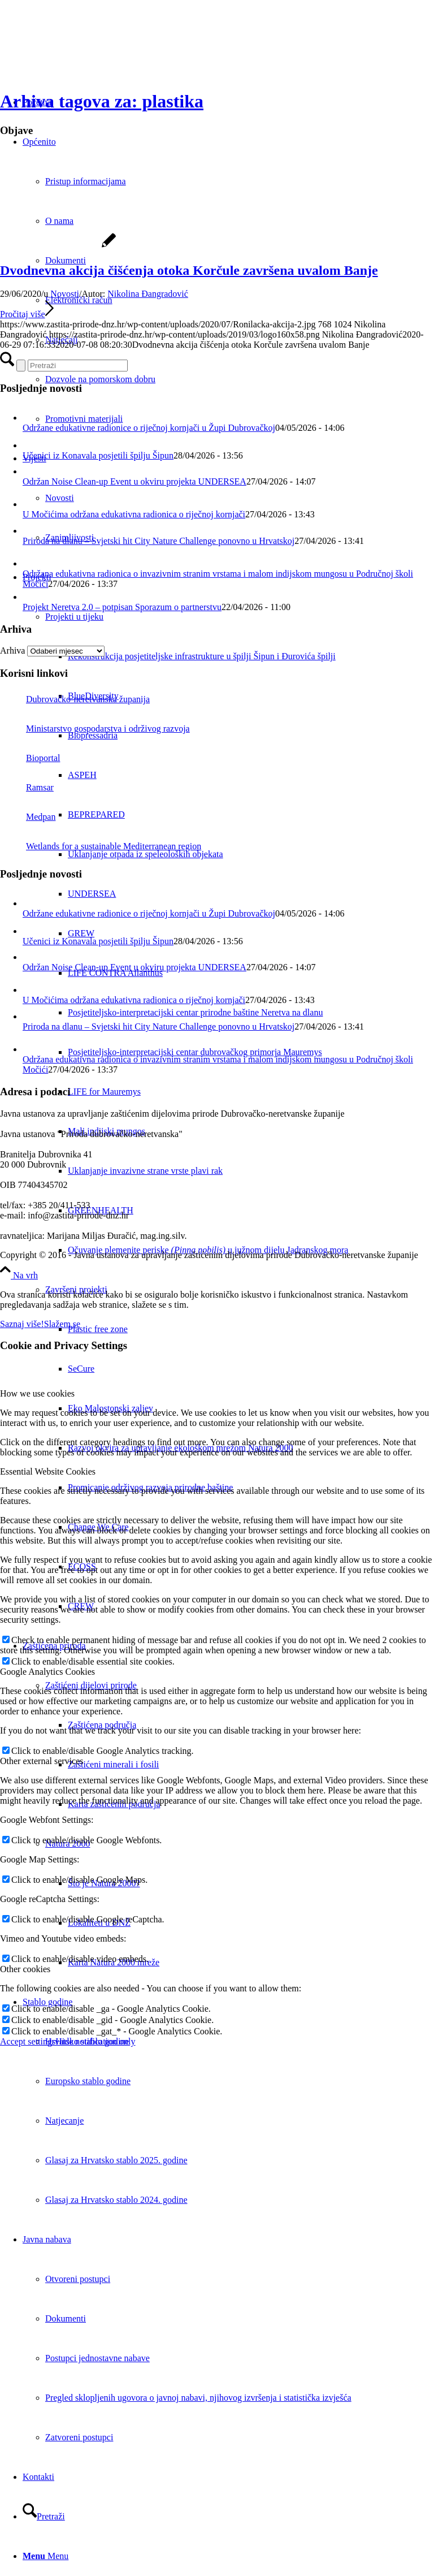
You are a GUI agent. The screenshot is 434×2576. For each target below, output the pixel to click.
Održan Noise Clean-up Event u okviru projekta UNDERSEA (134, 481)
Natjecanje (64, 2120)
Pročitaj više (27, 314)
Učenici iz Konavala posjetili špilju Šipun (98, 455)
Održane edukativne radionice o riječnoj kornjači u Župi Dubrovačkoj (149, 428)
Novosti (64, 294)
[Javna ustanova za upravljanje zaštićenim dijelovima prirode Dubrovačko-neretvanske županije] (85, 53)
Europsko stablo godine (88, 2081)
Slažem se (62, 1324)
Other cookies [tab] (25, 1969)
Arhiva (12, 650)
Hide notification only (95, 2041)
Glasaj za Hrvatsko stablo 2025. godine (116, 2160)
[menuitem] (251, 656)
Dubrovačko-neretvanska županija (75, 699)
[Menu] (45, 2556)
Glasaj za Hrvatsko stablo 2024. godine (116, 2200)
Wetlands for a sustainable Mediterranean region (100, 846)
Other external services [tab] (41, 1761)
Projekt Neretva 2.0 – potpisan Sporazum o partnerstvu (122, 607)
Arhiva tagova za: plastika (101, 101)
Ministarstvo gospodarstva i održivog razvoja (95, 728)
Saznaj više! (22, 1324)
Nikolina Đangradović (147, 294)
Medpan (27, 817)
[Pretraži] (44, 2516)
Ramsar (27, 787)
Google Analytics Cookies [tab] (47, 1671)
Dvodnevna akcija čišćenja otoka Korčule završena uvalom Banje (189, 270)
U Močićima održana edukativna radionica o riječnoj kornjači (134, 514)
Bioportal (30, 758)
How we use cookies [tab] (37, 1393)
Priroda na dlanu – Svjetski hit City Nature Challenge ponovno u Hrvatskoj (158, 541)
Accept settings (27, 2041)
